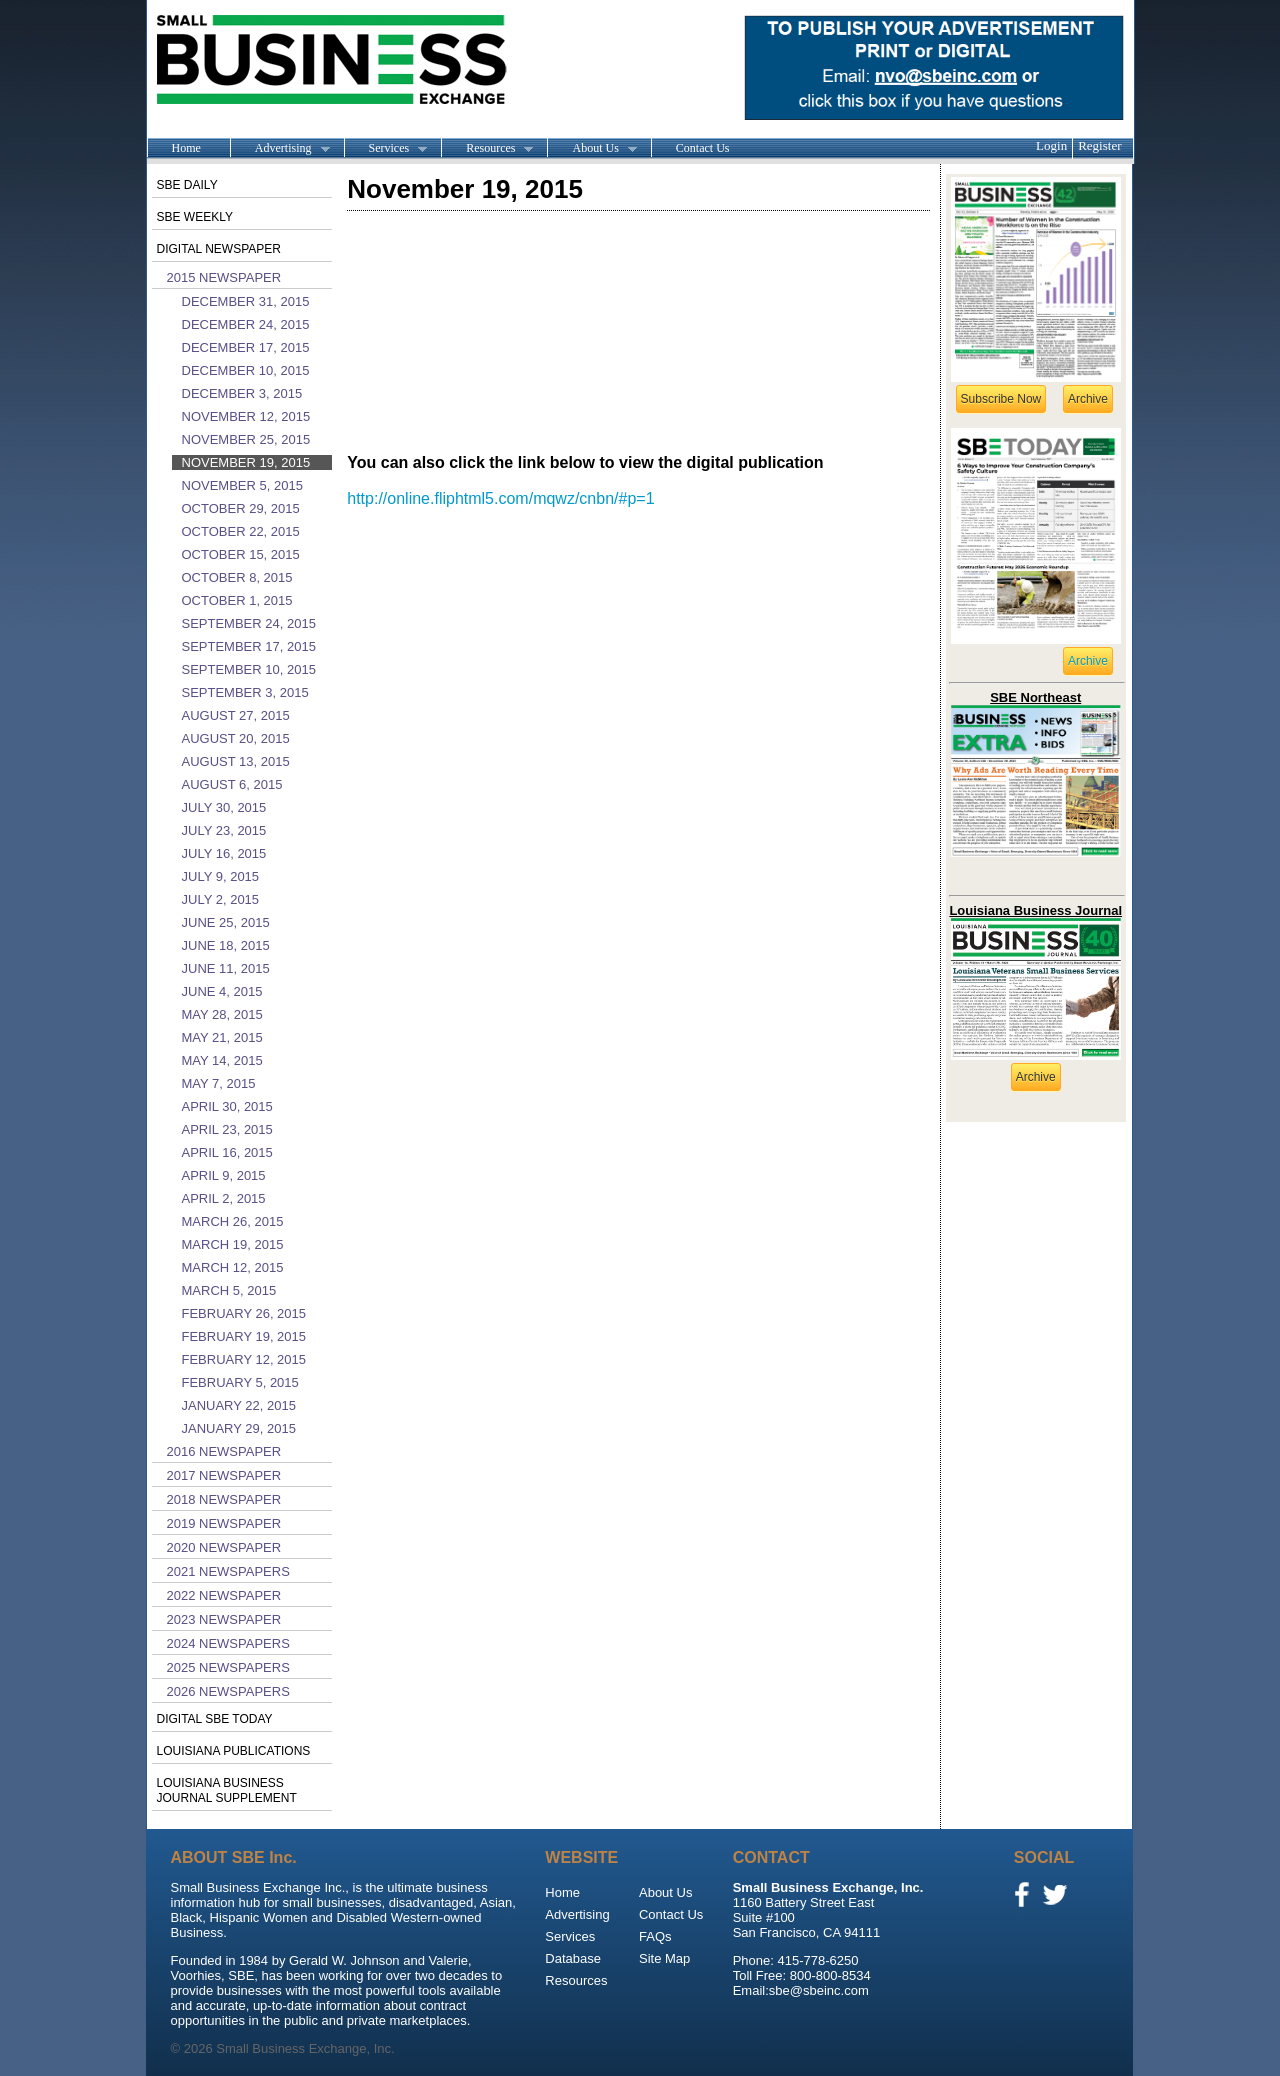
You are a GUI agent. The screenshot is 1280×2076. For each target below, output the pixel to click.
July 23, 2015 (224, 830)
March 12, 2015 (233, 1267)
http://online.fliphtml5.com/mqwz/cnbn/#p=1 (500, 498)
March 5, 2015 (229, 1290)
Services (386, 149)
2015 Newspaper (224, 277)
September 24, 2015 (249, 623)
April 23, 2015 (227, 1129)
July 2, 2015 (221, 899)
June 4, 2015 (222, 991)
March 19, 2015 (233, 1244)
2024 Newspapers (228, 1643)
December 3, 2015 (242, 393)
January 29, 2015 (239, 1428)
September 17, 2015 (249, 646)
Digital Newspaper (219, 249)
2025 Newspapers (228, 1667)
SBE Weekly (195, 217)
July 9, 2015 (221, 876)
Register (1099, 145)
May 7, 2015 (219, 1083)
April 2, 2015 (224, 1198)
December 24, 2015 (246, 324)
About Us (591, 149)
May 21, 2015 (222, 1037)
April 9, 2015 (224, 1175)
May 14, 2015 (222, 1060)
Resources (487, 149)
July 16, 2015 (224, 853)
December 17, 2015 (246, 347)
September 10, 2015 (249, 669)
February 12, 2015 (244, 1359)
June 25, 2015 (226, 922)
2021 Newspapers (228, 1571)
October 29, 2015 (241, 508)
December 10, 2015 (246, 370)
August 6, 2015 (232, 784)
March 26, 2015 (233, 1221)
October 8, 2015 (237, 577)
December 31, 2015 (246, 301)
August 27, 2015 (236, 715)
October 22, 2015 (241, 531)
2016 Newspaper (224, 1451)
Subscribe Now (1001, 399)
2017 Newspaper (224, 1475)
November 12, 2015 (246, 416)
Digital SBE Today (215, 1719)
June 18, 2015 (226, 945)
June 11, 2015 (226, 968)
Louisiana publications (234, 1751)
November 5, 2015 (242, 485)
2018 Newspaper (224, 1499)
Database (573, 1958)
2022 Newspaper (224, 1595)
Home (186, 148)
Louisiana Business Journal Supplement (227, 1790)
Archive (1088, 399)
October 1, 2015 (237, 600)
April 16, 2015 (227, 1152)
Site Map (664, 1958)
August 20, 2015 (236, 738)
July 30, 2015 (224, 807)
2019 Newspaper (224, 1523)
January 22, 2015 (239, 1405)
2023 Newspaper (224, 1619)
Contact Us (703, 148)
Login (1051, 145)
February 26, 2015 (244, 1313)
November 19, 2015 (246, 462)
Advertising (280, 149)
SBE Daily (187, 185)
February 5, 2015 (240, 1382)
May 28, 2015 (222, 1014)
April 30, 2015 (227, 1106)
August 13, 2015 (236, 761)
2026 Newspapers (228, 1691)
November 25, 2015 (246, 439)
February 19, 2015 (244, 1336)
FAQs (655, 1936)
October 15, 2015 (241, 554)
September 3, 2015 (245, 692)
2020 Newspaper (224, 1547)
